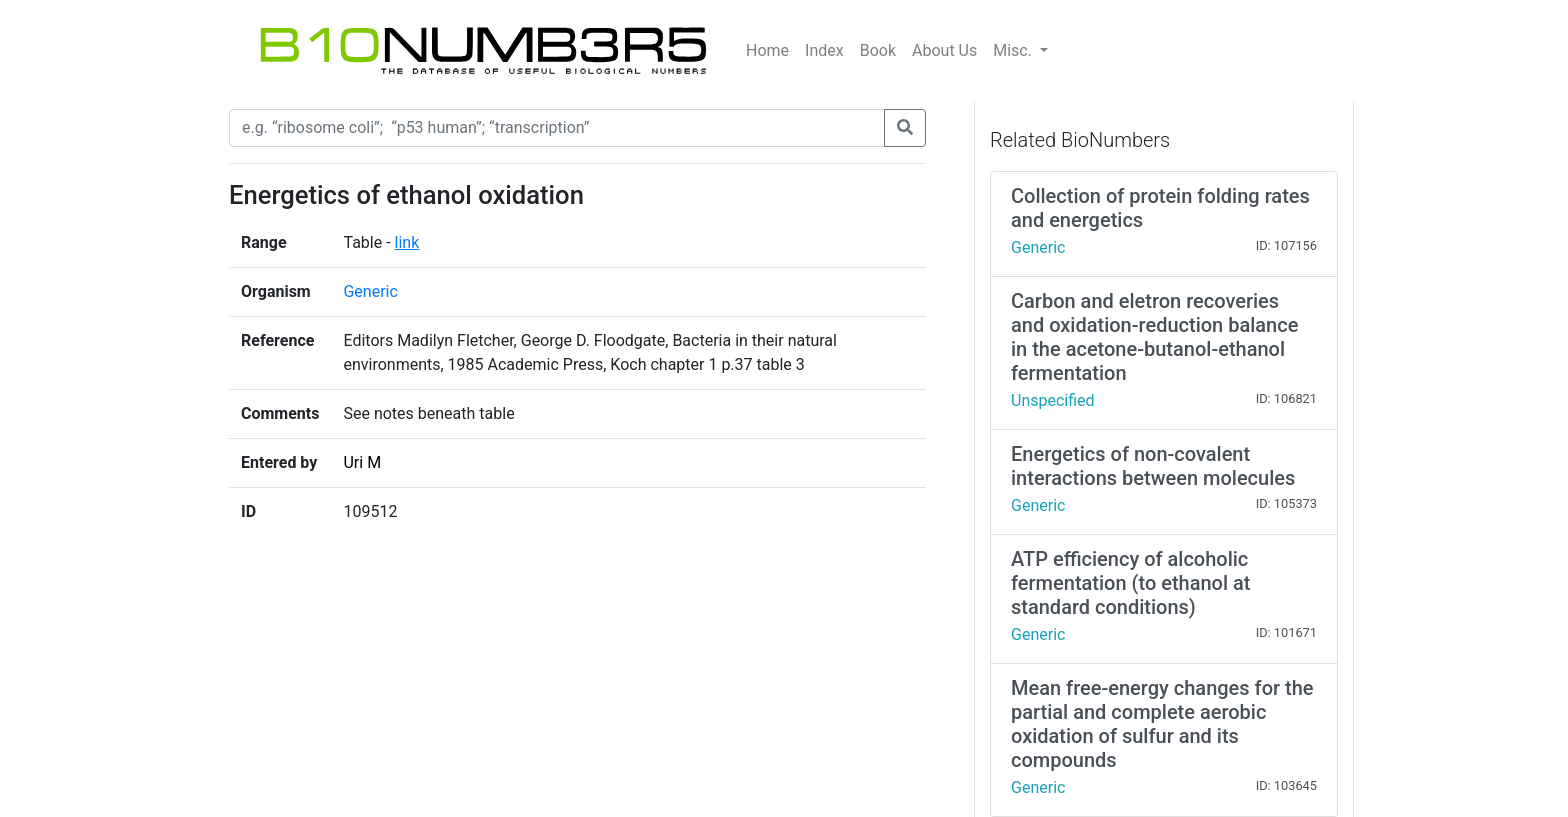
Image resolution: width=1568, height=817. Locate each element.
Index (824, 50)
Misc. (1014, 50)
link (407, 242)
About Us (944, 50)
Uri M (362, 462)
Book (878, 50)
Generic (370, 291)
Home (767, 50)
